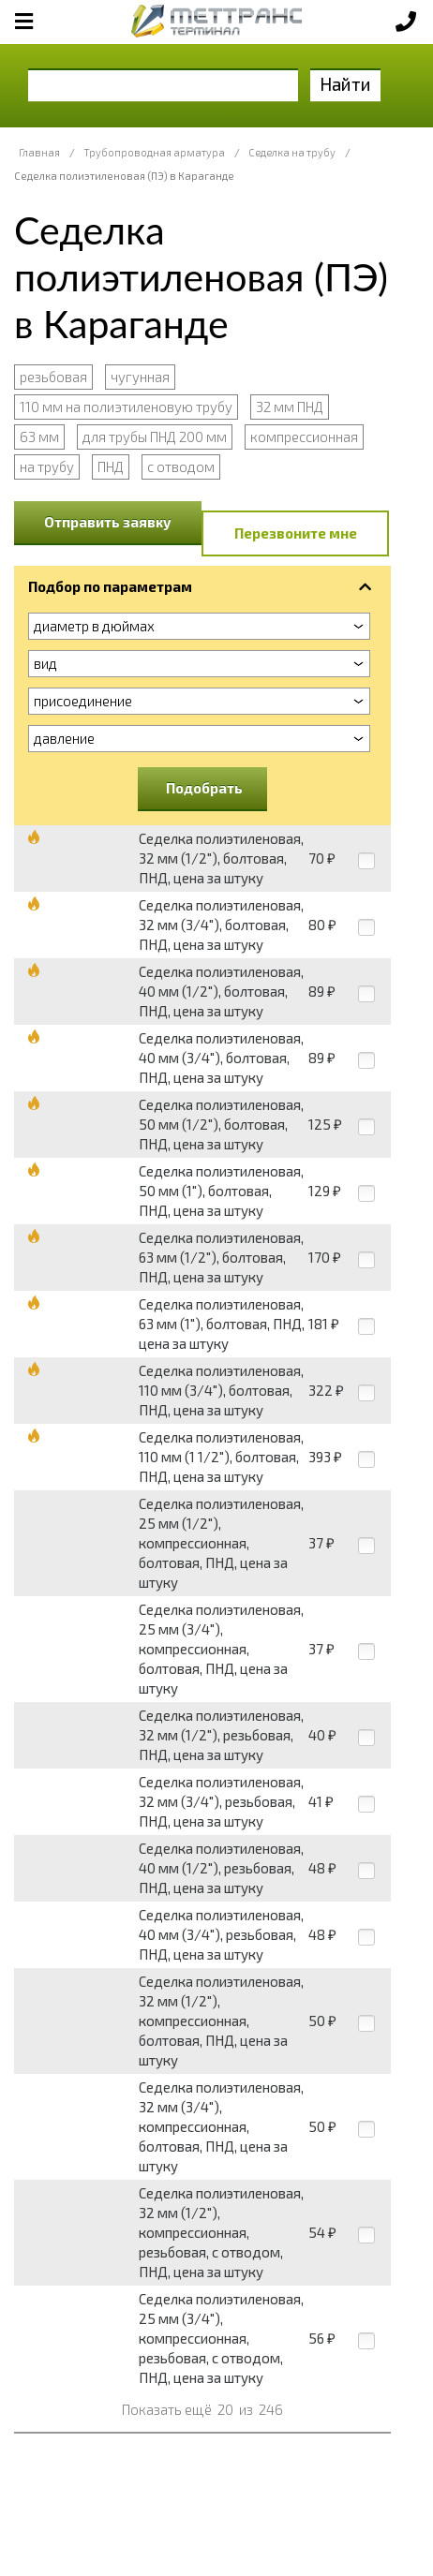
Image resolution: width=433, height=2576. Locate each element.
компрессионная (304, 436)
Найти (345, 84)
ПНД (110, 466)
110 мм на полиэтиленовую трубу (126, 406)
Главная (39, 152)
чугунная (140, 376)
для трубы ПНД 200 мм (154, 436)
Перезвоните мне (295, 533)
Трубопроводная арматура (154, 152)
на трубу (47, 466)
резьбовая (53, 376)
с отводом (181, 466)
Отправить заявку (108, 521)
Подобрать (204, 787)
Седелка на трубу (292, 152)
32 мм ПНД (289, 406)
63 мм (39, 436)
